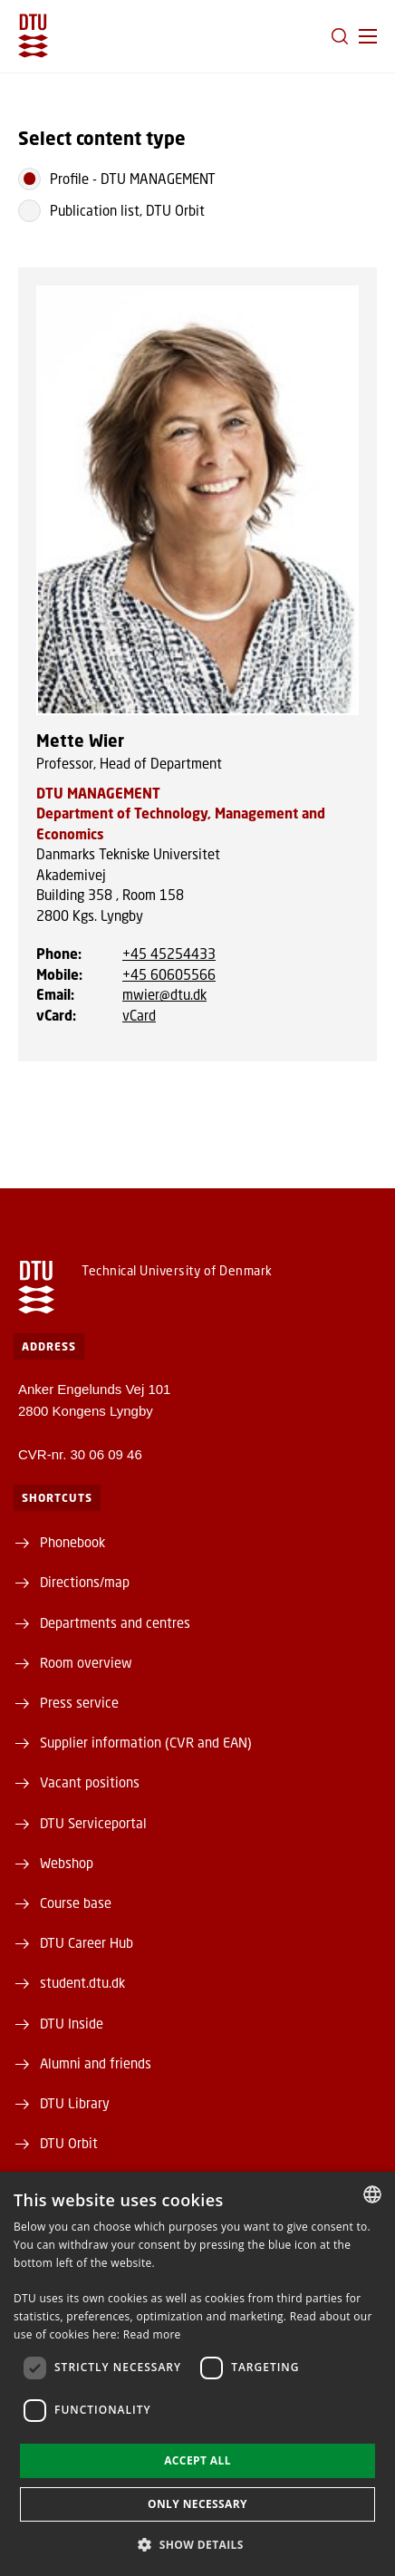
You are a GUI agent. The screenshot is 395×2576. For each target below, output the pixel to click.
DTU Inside (71, 2023)
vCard (139, 1015)
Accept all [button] (197, 2460)
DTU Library (75, 2103)
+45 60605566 (169, 974)
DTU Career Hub (86, 1942)
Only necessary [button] (197, 2504)
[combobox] (372, 2194)
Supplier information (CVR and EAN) (146, 1742)
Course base (75, 1902)
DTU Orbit (69, 2143)
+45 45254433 (169, 953)
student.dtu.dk (82, 1982)
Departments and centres (115, 1622)
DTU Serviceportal (93, 1823)
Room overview (86, 1662)
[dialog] (197, 2374)
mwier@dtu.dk (164, 994)
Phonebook (72, 1542)
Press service (79, 1702)
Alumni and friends (95, 2063)
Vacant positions (90, 1782)
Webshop (66, 1863)
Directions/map (85, 1582)
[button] (368, 36)
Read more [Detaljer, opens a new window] (152, 2334)
